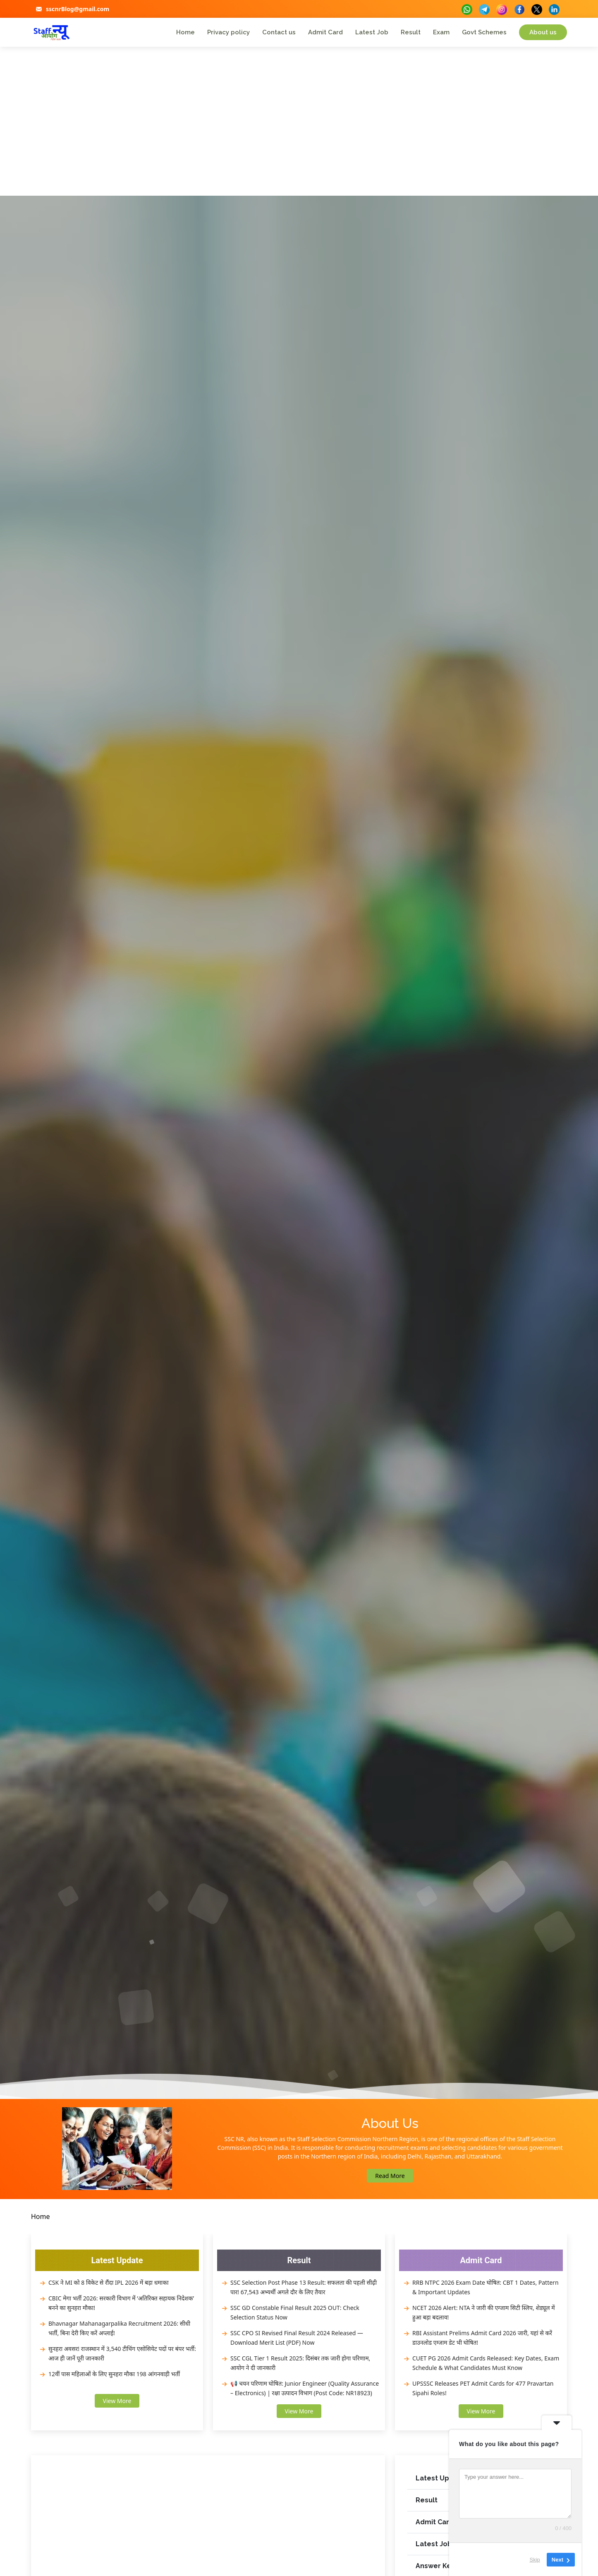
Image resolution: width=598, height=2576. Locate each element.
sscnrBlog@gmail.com (77, 9)
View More (117, 2401)
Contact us (279, 32)
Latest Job (371, 32)
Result (411, 32)
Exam (441, 32)
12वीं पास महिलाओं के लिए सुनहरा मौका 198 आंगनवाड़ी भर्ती (114, 2374)
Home (185, 32)
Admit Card (325, 32)
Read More (389, 2176)
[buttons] (467, 8)
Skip (535, 2559)
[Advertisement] (299, 134)
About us (543, 32)
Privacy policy (228, 32)
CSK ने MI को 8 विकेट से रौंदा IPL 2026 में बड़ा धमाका (108, 2282)
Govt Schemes (484, 32)
